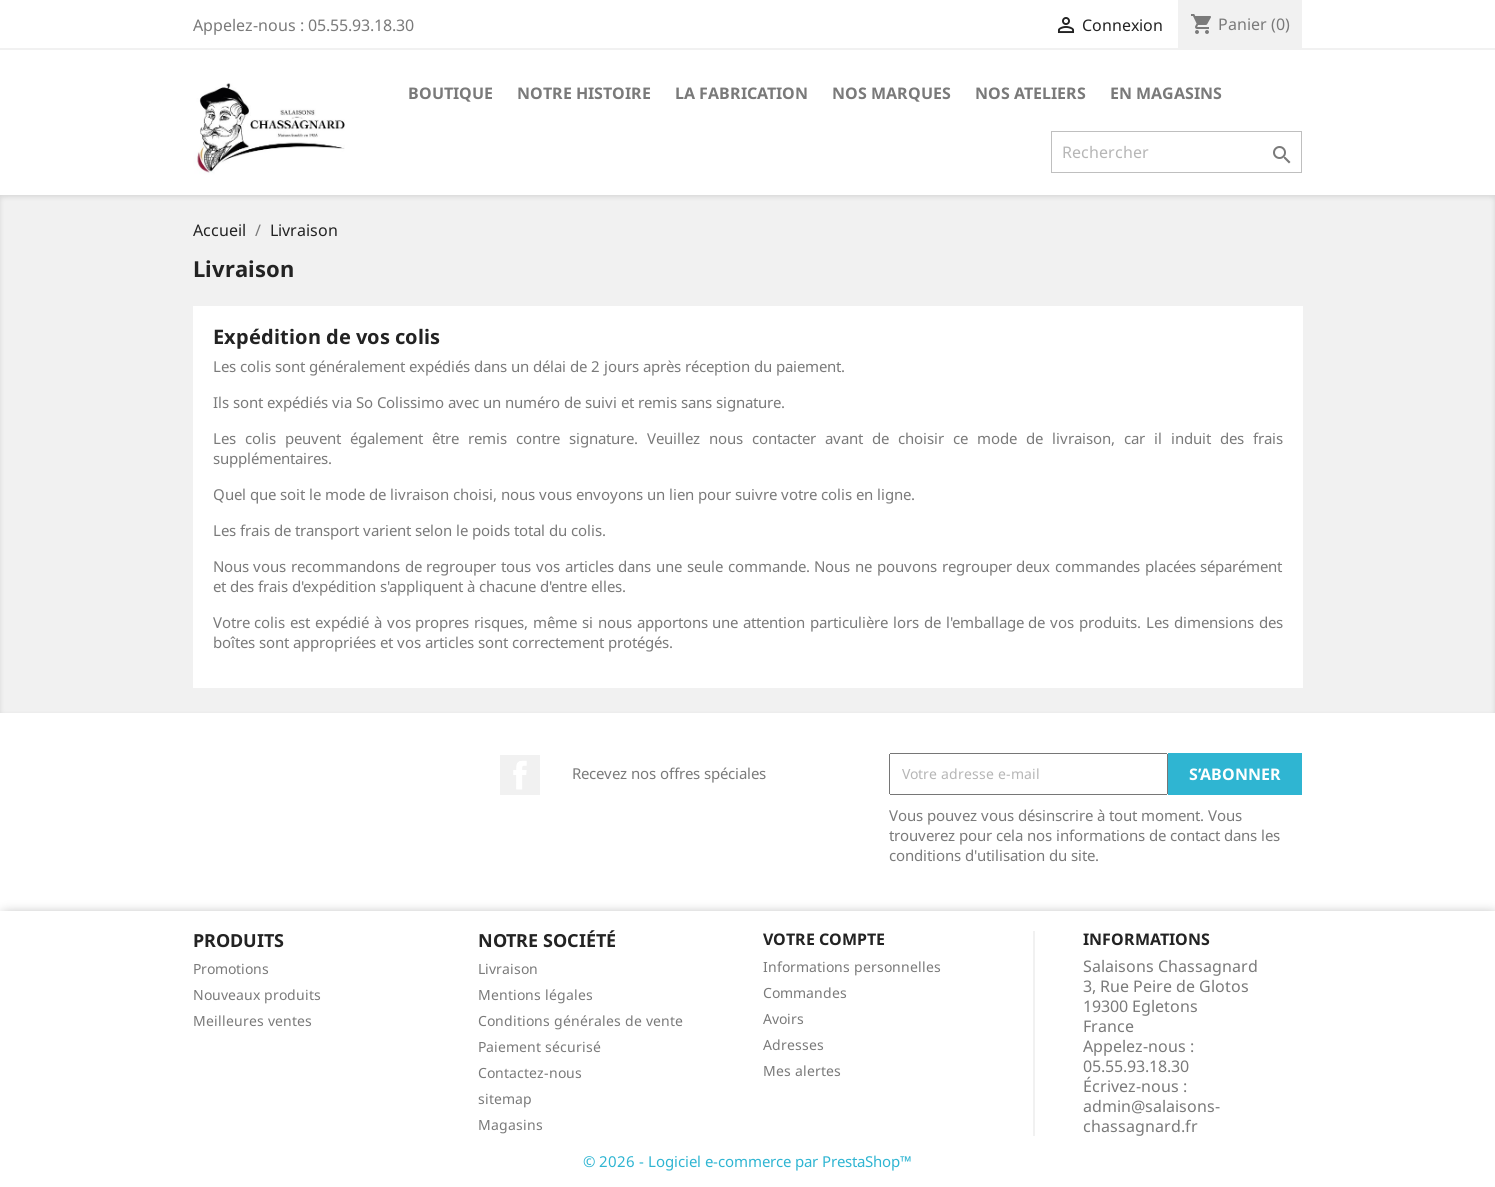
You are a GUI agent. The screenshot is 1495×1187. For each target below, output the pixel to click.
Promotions (231, 968)
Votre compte (824, 939)
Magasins (510, 1124)
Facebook (520, 775)
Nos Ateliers (1030, 93)
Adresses (793, 1044)
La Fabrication (741, 93)
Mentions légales (535, 994)
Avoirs (783, 1018)
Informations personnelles (852, 966)
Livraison (508, 968)
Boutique (450, 93)
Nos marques (891, 93)
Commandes (805, 992)
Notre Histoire (584, 93)
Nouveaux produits (257, 994)
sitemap (505, 1098)
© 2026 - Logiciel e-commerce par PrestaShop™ (747, 1161)
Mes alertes (802, 1070)
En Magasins (1166, 93)
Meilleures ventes (252, 1020)
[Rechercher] (1176, 152)
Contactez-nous (530, 1072)
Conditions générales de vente (580, 1020)
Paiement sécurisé (539, 1046)
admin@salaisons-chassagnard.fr (1151, 1116)
